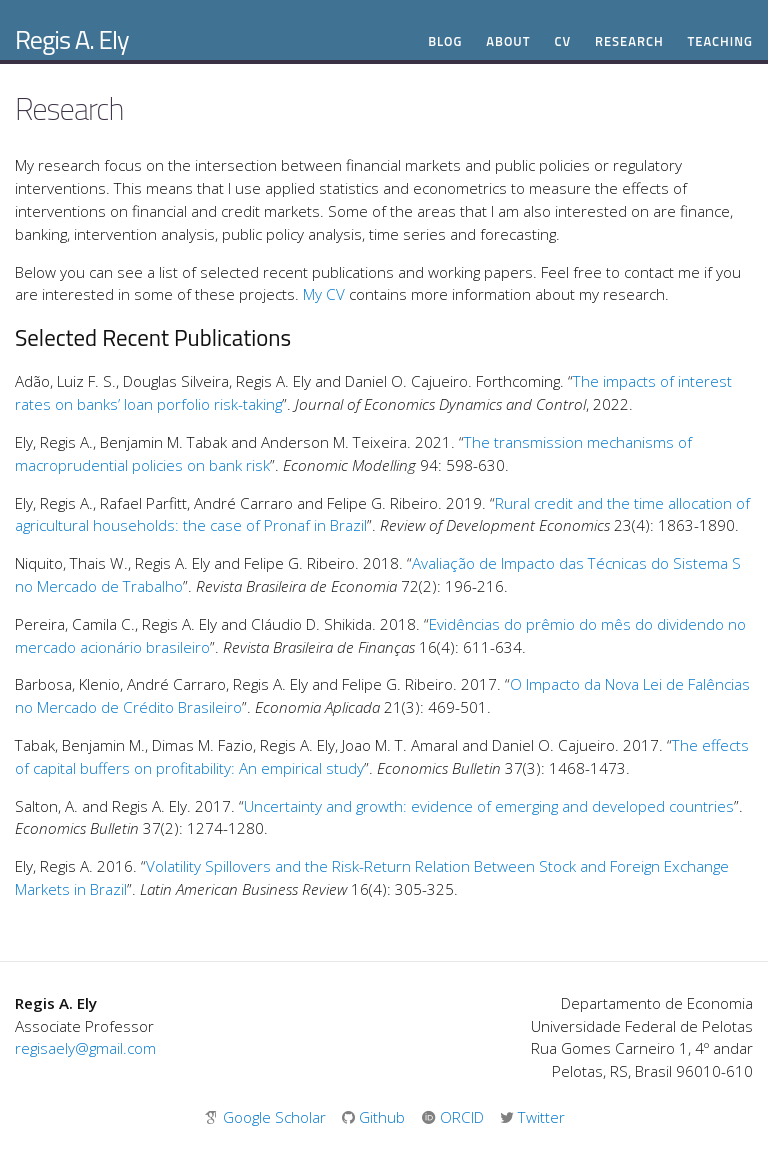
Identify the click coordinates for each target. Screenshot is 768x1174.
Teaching (720, 41)
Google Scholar (267, 1117)
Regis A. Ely (72, 39)
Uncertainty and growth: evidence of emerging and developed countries (489, 806)
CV (562, 41)
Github (375, 1117)
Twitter (532, 1117)
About (508, 41)
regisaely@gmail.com (85, 1048)
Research (629, 41)
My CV (324, 294)
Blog (445, 41)
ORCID (454, 1117)
